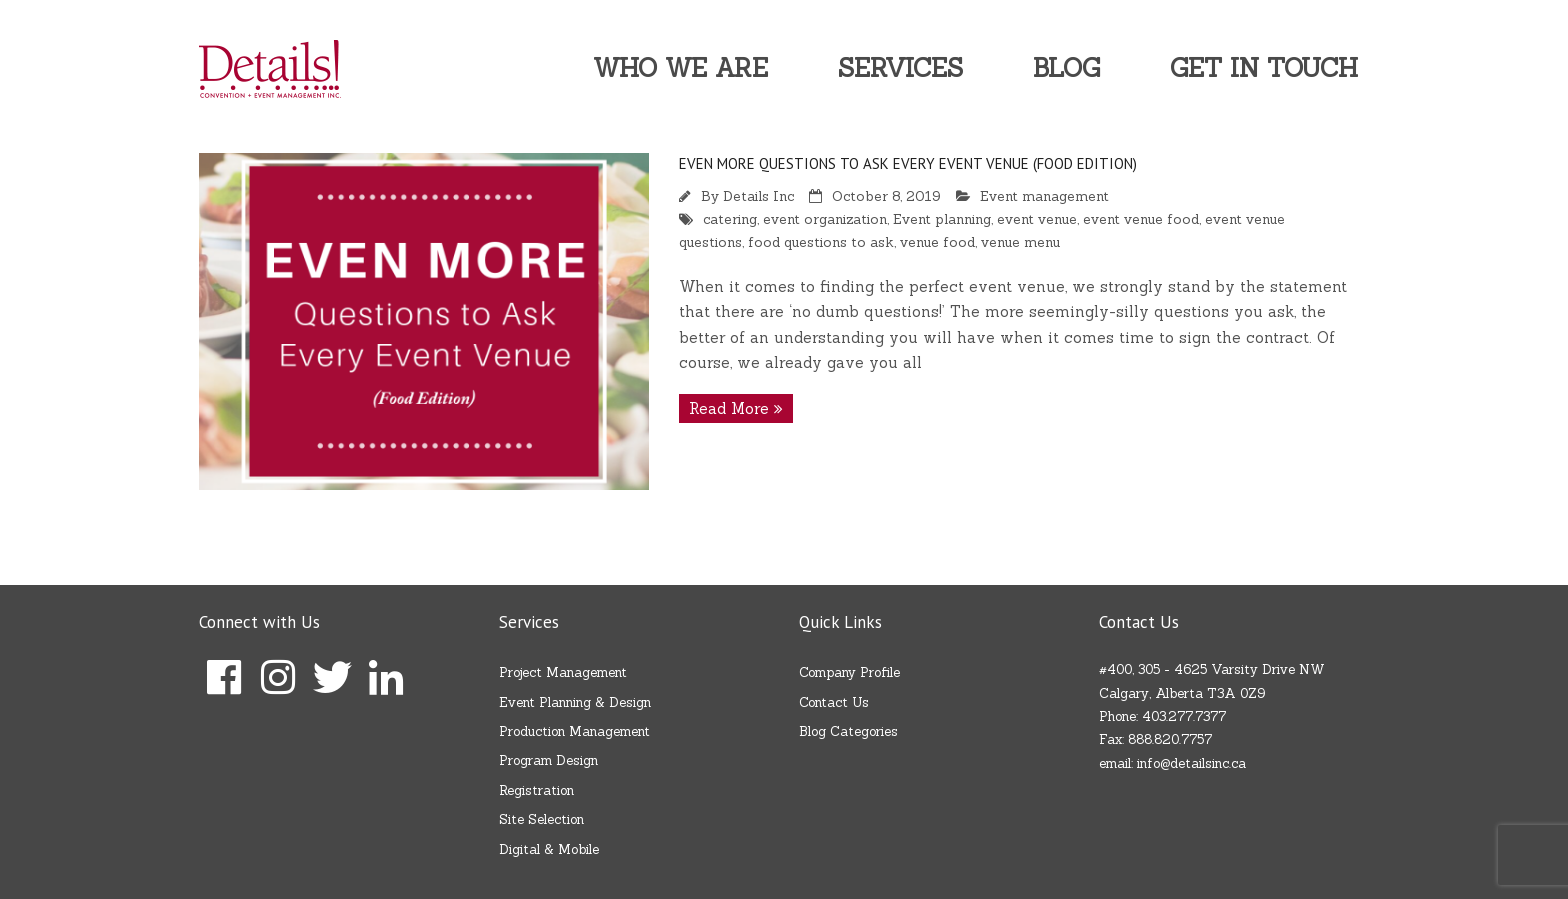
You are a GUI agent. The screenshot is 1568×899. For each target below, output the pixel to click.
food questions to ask (821, 242)
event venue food (1141, 219)
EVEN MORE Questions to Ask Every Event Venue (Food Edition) (908, 163)
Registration (536, 790)
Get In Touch (1264, 68)
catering (730, 219)
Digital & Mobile (549, 849)
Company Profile (849, 672)
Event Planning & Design (575, 702)
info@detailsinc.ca (1191, 763)
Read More (729, 408)
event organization (825, 219)
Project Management (563, 672)
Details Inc (758, 196)
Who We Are (680, 68)
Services (900, 68)
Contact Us (834, 702)
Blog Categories (848, 731)
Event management (1044, 196)
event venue (1037, 219)
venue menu (1020, 242)
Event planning (942, 219)
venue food (937, 242)
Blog (1066, 68)
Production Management (574, 731)
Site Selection (541, 819)
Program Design (548, 760)
